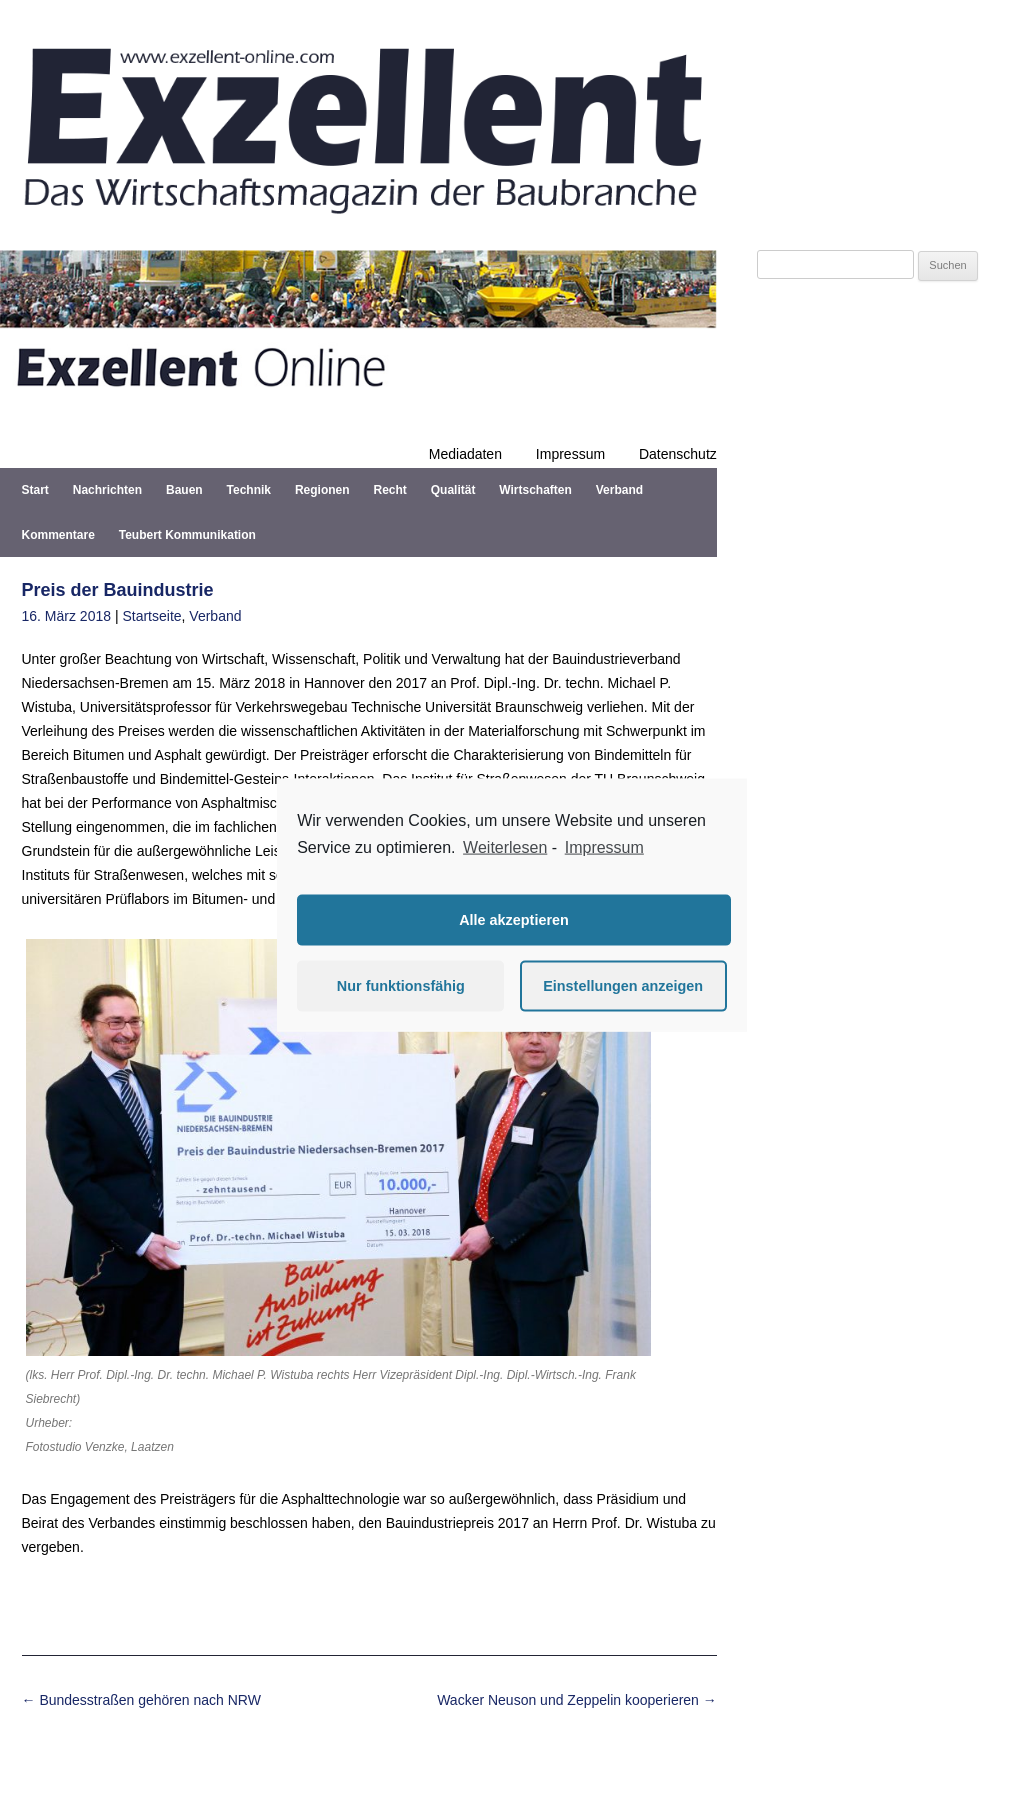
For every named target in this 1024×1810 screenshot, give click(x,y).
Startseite (151, 616)
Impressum (570, 454)
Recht (389, 490)
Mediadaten (465, 454)
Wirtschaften (535, 490)
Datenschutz (678, 454)
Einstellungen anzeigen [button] (623, 986)
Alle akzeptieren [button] (514, 920)
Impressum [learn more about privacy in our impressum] (604, 847)
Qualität (453, 490)
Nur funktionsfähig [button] (401, 986)
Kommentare (58, 535)
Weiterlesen (505, 847)
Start (35, 490)
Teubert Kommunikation (187, 535)
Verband (619, 490)
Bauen (184, 490)
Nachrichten (107, 490)
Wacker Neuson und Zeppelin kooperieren (577, 1700)
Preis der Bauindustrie (118, 590)
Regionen (322, 490)
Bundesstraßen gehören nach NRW (141, 1700)
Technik (249, 490)
